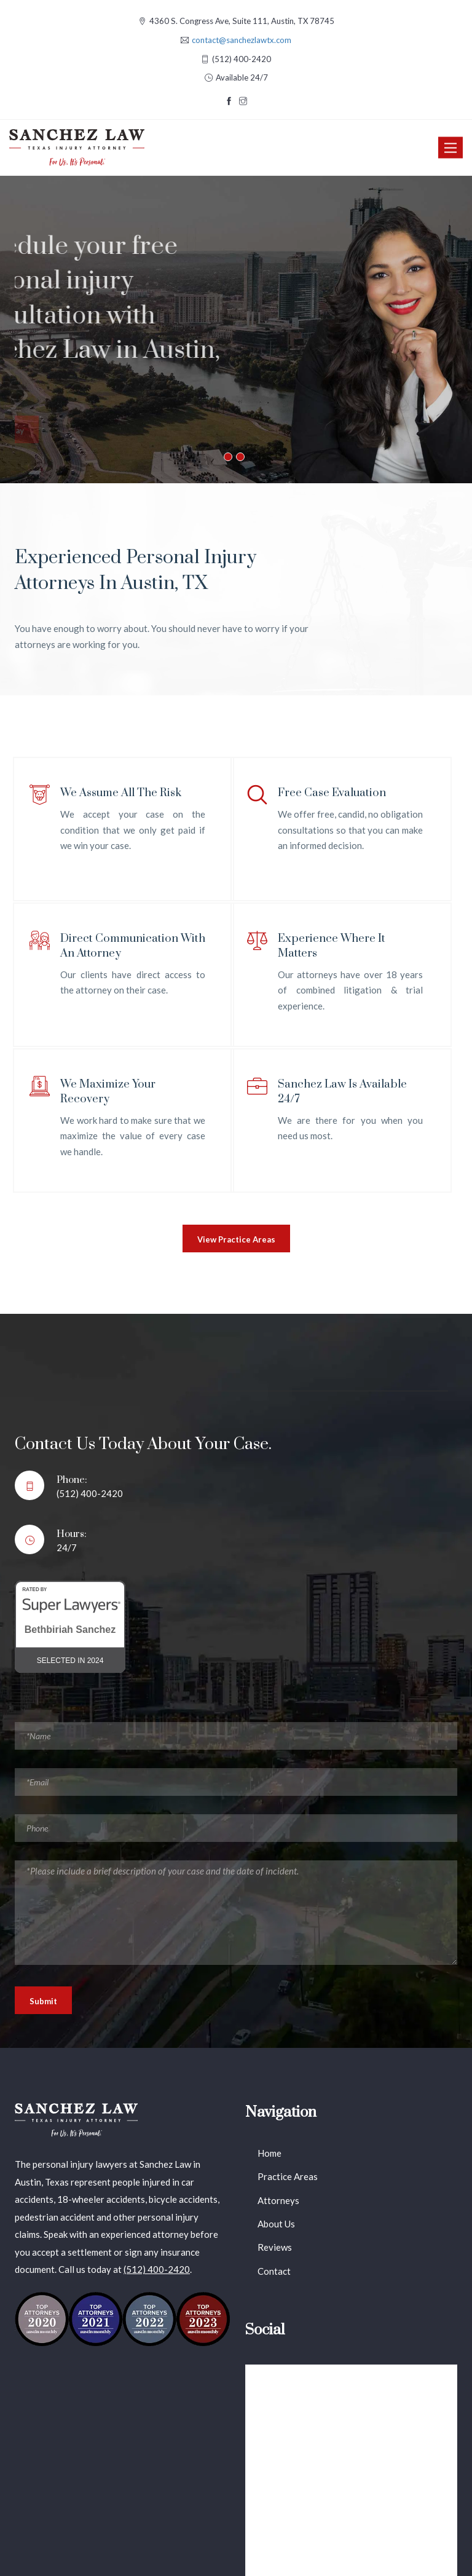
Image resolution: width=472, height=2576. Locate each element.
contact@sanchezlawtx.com (241, 40)
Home (269, 2153)
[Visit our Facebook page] (229, 101)
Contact (274, 2271)
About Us (276, 2223)
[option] (236, 329)
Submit (43, 2001)
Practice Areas (288, 2176)
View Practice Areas (236, 1239)
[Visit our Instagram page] (243, 101)
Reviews (275, 2247)
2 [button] (240, 456)
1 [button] (228, 456)
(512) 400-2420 (157, 2269)
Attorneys (278, 2200)
